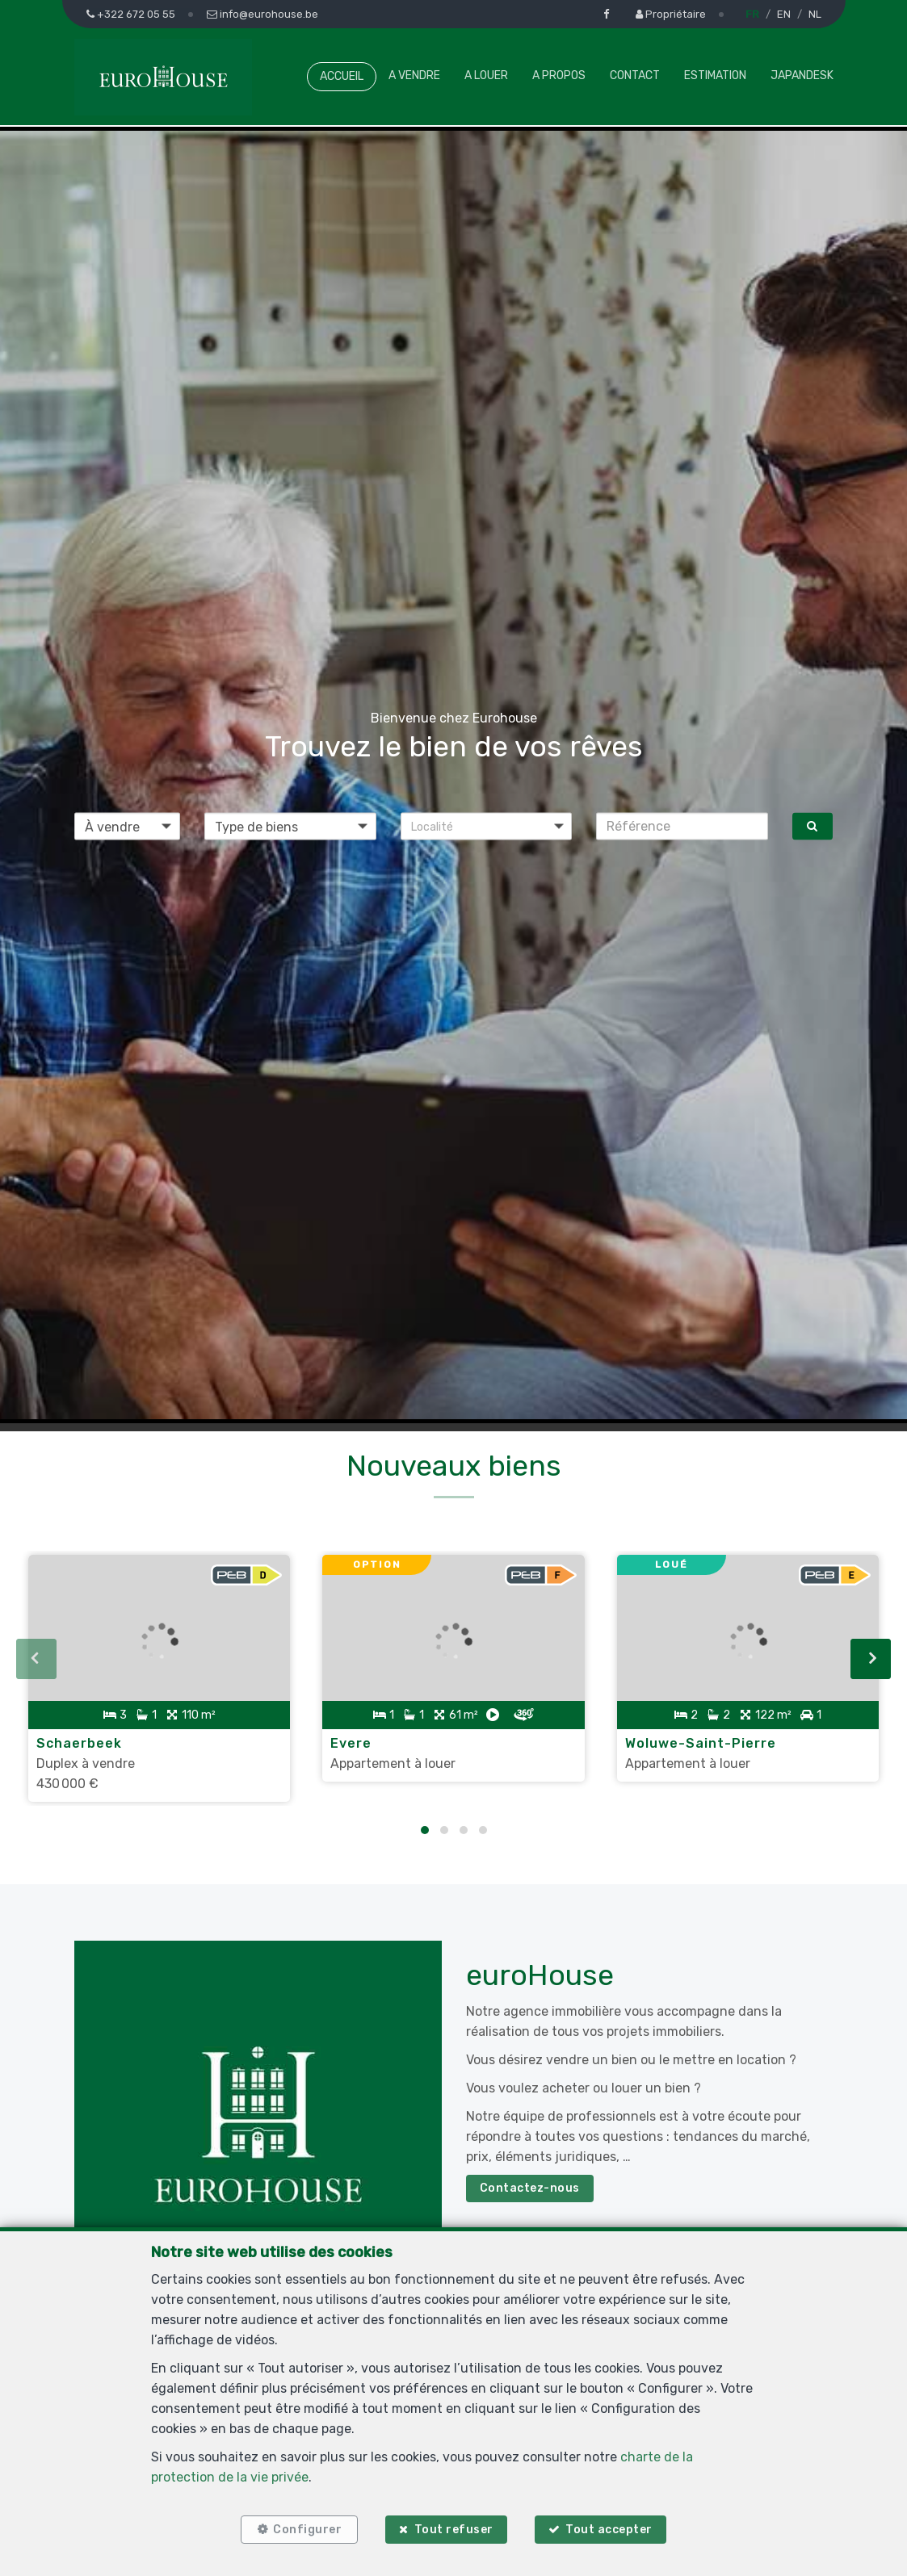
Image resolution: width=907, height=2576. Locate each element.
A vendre (414, 75)
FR (752, 14)
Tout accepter (609, 2529)
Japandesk (802, 75)
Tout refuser (453, 2529)
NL (814, 14)
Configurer (307, 2529)
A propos (559, 75)
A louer (486, 75)
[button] (487, 826)
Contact (635, 75)
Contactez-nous (530, 2188)
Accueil (341, 76)
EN (784, 14)
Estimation (715, 75)
